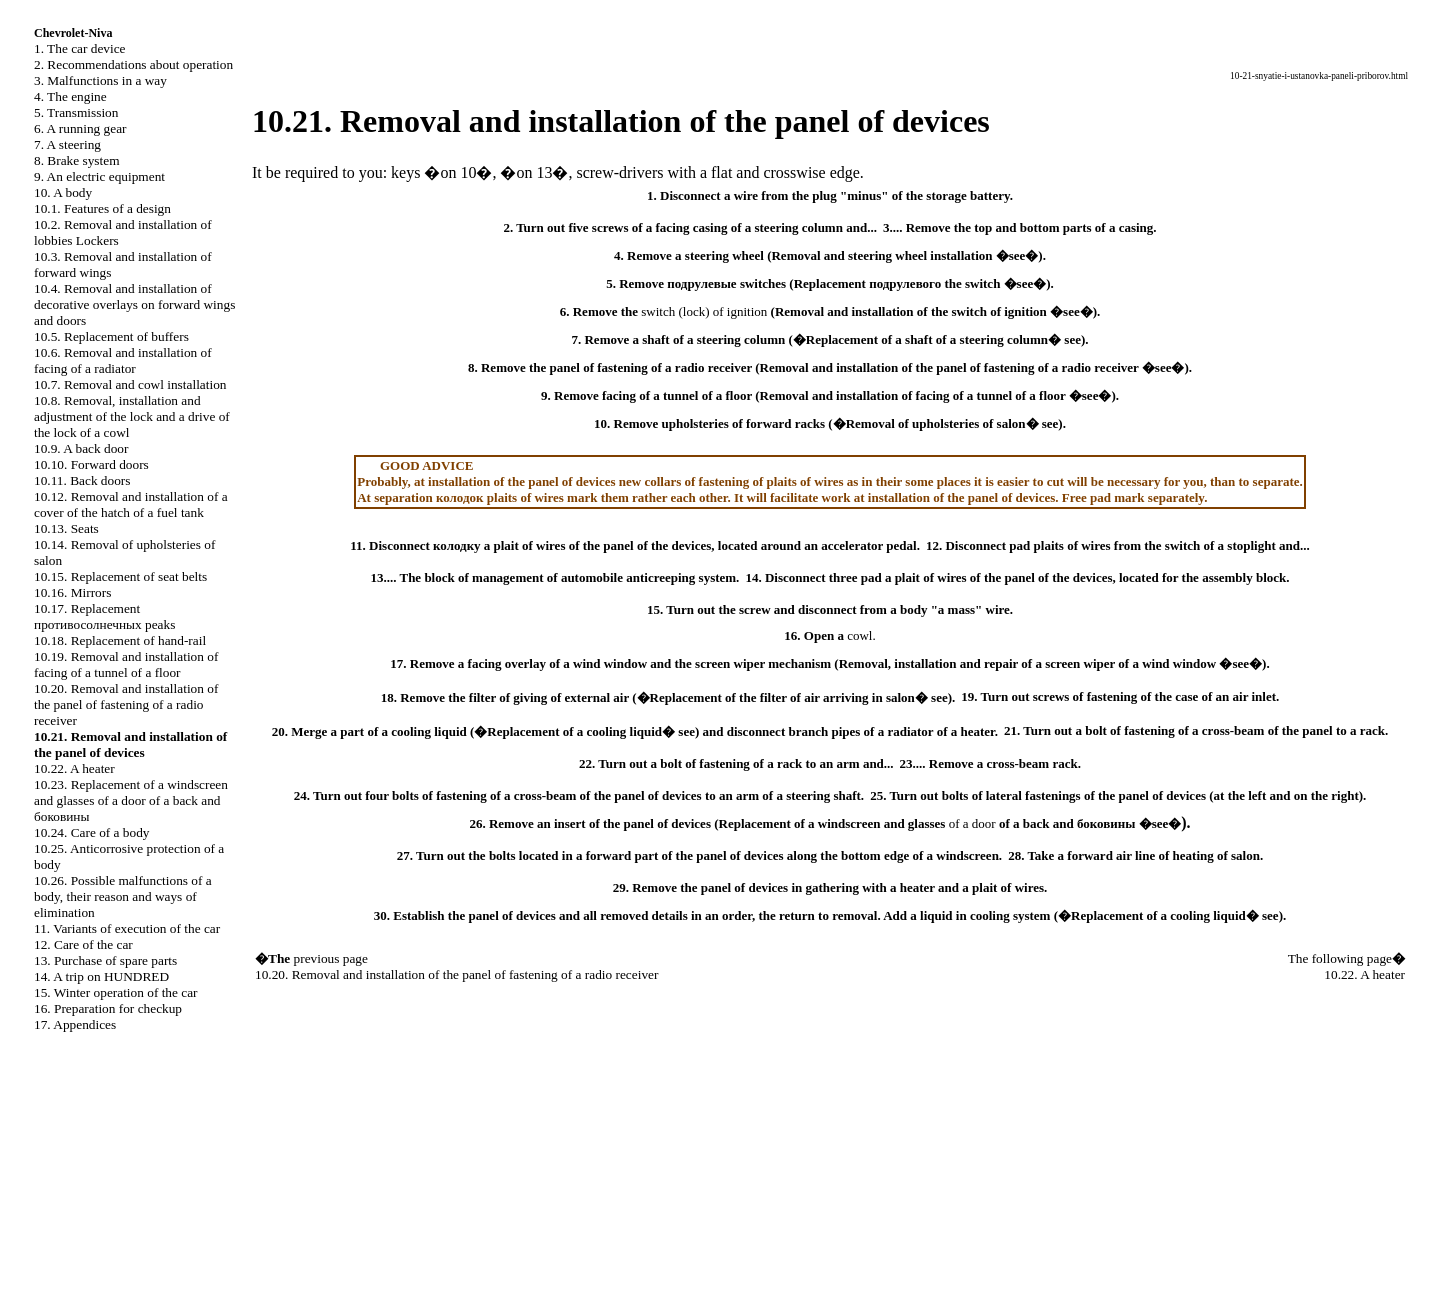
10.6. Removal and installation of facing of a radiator (123, 360)
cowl (859, 635)
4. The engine (70, 96)
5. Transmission (76, 112)
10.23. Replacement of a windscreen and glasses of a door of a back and (131, 800)
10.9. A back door (81, 448)
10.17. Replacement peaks (104, 616)
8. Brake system (77, 160)
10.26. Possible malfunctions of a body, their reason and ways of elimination (123, 896)
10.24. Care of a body (91, 832)
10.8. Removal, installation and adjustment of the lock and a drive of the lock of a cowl (132, 416)
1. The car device (80, 48)
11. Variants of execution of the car (127, 928)
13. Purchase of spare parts (105, 960)
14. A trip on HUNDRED (101, 976)
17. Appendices (75, 1024)
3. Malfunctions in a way (100, 80)
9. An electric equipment (99, 176)
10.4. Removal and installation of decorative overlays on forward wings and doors (134, 304)
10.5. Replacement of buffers (111, 336)
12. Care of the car (83, 944)
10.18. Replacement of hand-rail (120, 640)
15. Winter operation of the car (116, 992)
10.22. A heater (74, 768)
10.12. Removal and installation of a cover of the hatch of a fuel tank (131, 504)
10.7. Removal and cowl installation (130, 384)
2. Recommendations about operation (133, 64)
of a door (972, 823)
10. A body (63, 192)
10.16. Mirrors (72, 592)
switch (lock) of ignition (704, 311)
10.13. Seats (66, 528)
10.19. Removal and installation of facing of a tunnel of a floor (126, 664)
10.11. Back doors (82, 480)
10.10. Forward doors (91, 464)
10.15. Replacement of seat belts (120, 576)
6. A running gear (80, 128)
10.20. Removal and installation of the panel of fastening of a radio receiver (126, 704)
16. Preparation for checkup (108, 1008)
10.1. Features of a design (102, 208)
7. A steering (67, 144)
